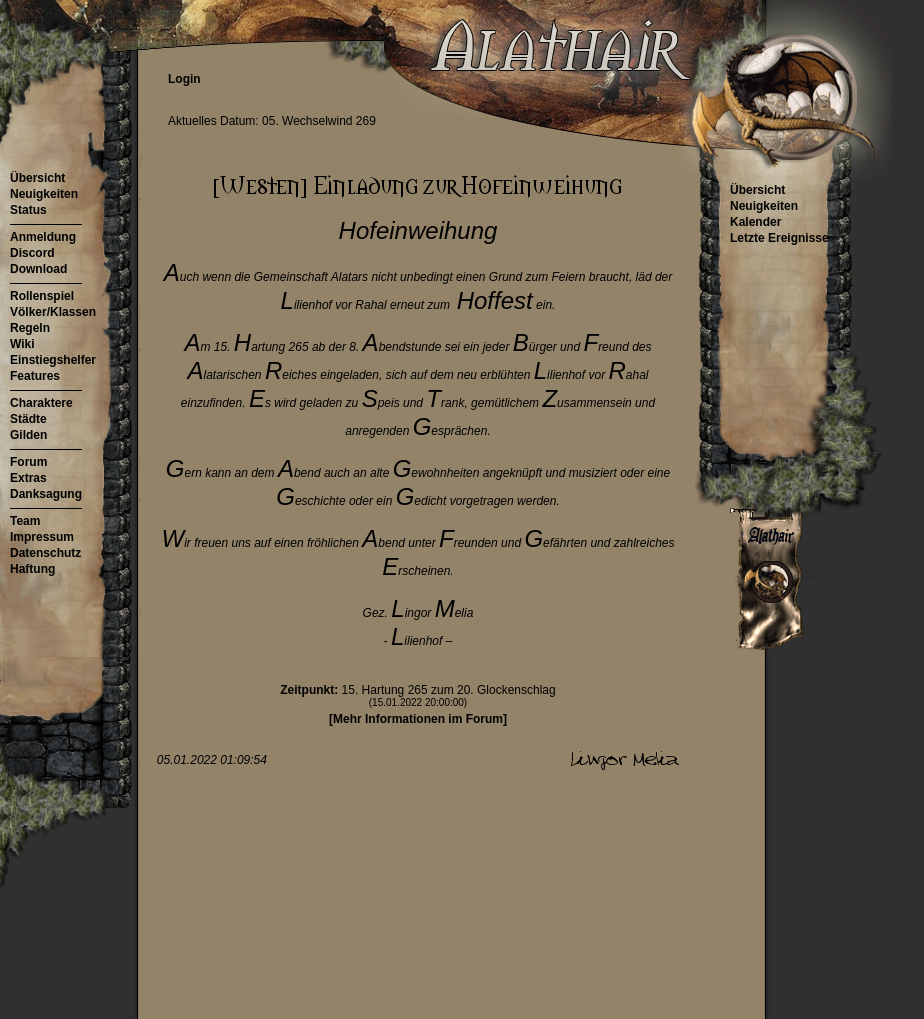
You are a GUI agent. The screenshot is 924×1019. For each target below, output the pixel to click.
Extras (28, 478)
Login (184, 79)
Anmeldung (43, 237)
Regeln (30, 328)
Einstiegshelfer (53, 360)
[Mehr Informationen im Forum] (418, 719)
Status (28, 210)
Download (38, 269)
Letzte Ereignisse (779, 238)
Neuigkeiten (44, 194)
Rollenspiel (42, 296)
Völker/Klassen (53, 312)
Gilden (28, 435)
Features (35, 376)
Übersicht (37, 178)
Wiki (22, 344)
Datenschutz (45, 553)
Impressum (42, 537)
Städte (28, 419)
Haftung (32, 569)
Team (25, 521)
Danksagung (46, 494)
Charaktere (41, 403)
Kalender (755, 222)
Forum (28, 462)
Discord (32, 253)
